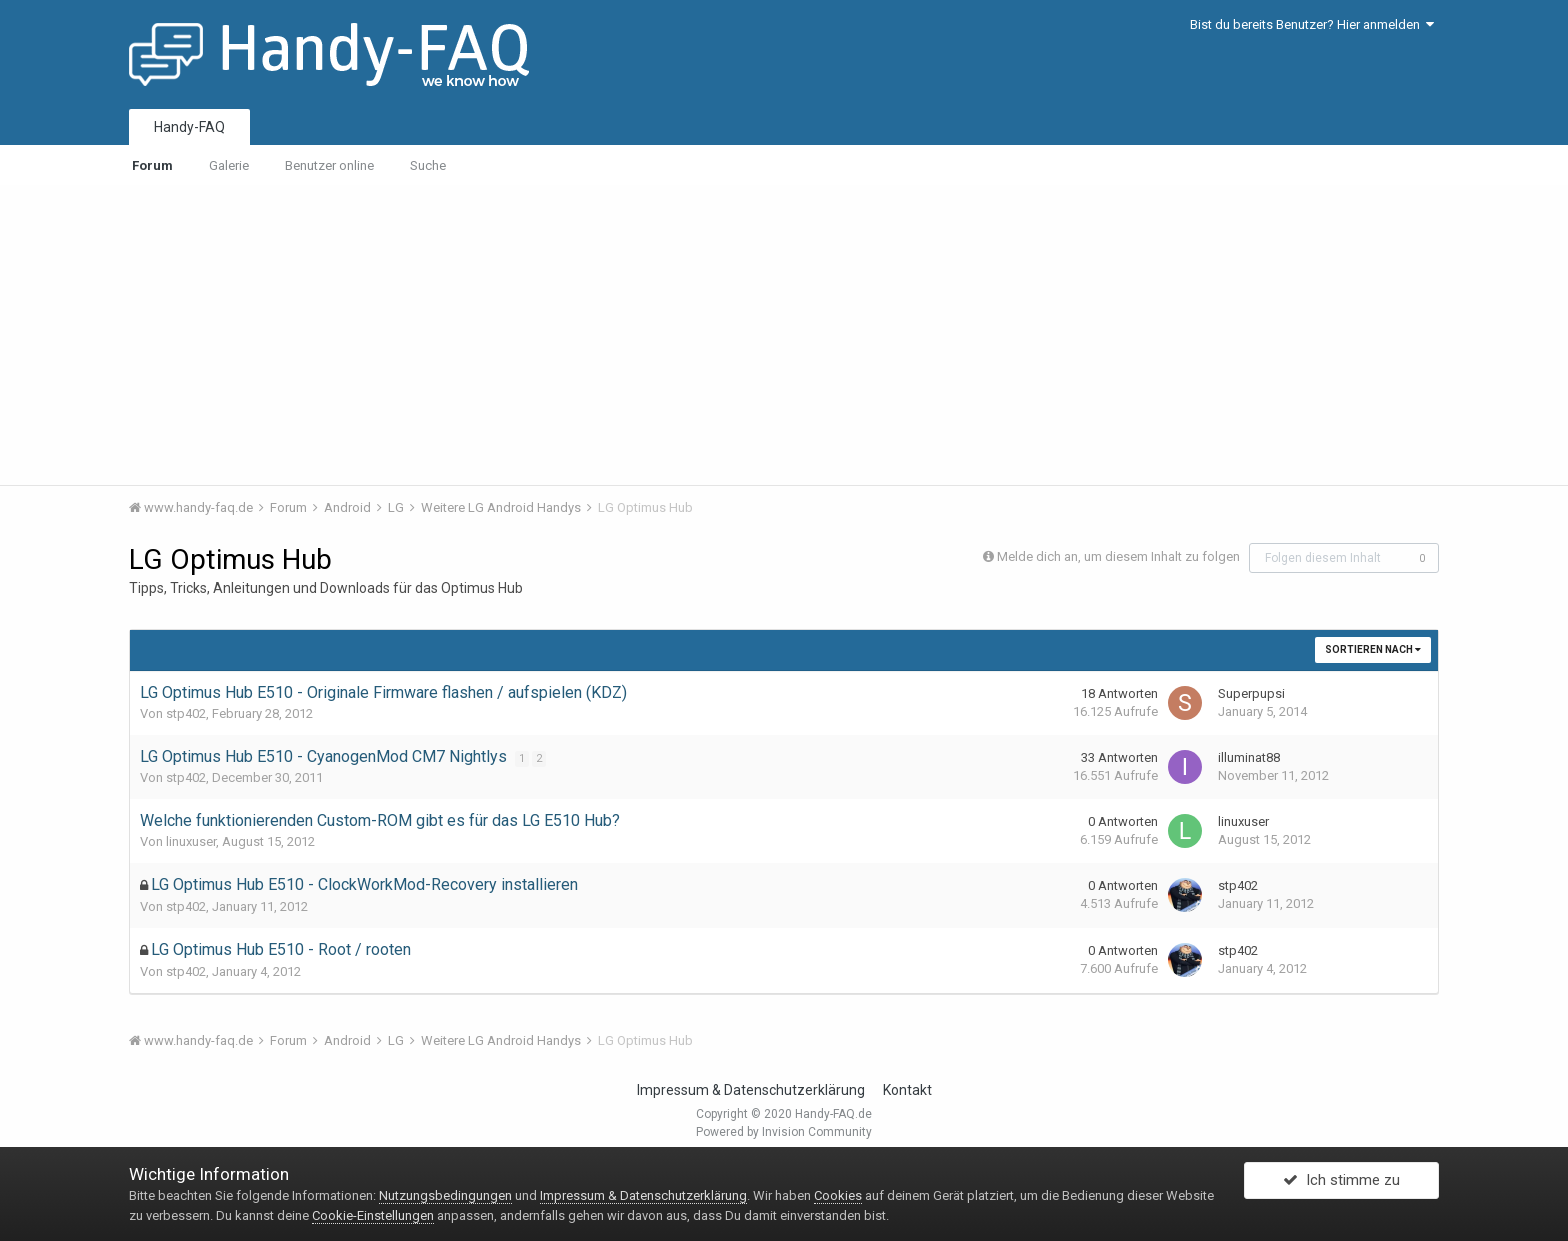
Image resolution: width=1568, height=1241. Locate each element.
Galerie (229, 165)
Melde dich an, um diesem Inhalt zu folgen (1118, 556)
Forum (152, 165)
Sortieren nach (1373, 649)
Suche (428, 165)
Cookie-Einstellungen (373, 1215)
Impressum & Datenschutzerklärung (751, 1090)
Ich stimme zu (1341, 1184)
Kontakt (907, 1090)
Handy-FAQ (189, 127)
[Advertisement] (784, 335)
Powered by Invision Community (784, 1132)
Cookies (838, 1195)
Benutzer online (329, 165)
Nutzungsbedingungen (445, 1195)
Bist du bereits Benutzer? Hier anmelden (1312, 24)
